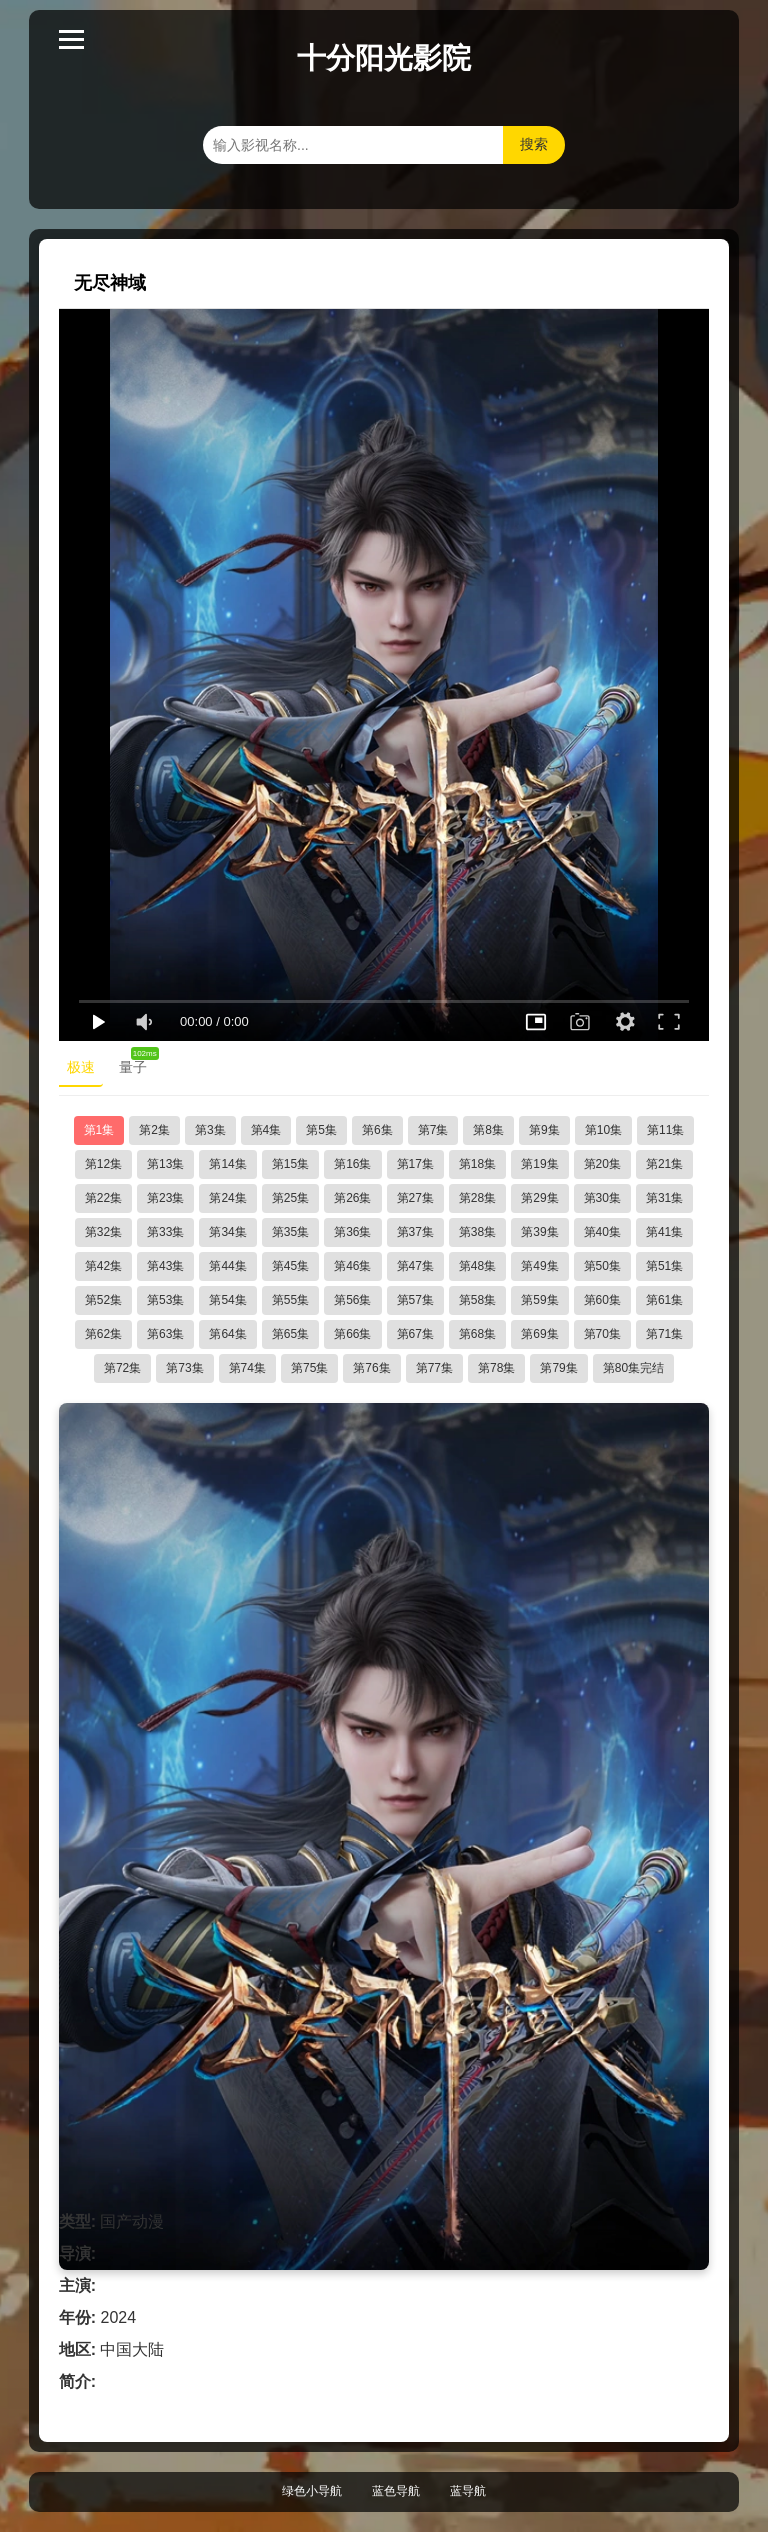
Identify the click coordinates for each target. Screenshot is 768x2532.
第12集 (103, 1164)
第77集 (434, 1368)
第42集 (103, 1266)
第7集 (433, 1130)
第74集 (247, 1368)
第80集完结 (633, 1368)
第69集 (539, 1334)
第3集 (210, 1130)
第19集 (539, 1164)
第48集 (477, 1266)
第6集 (377, 1130)
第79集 (558, 1368)
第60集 (602, 1300)
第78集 (496, 1368)
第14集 (227, 1164)
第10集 (603, 1130)
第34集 (227, 1232)
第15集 (290, 1164)
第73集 (184, 1368)
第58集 (477, 1300)
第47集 (415, 1266)
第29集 (539, 1198)
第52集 (103, 1300)
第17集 (415, 1164)
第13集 (165, 1164)
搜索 (534, 144)
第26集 (352, 1198)
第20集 (602, 1164)
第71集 (664, 1334)
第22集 (103, 1198)
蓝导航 (468, 2491)
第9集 (544, 1130)
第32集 (103, 1232)
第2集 (154, 1130)
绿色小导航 (312, 2491)
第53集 (165, 1300)
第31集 (664, 1198)
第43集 (165, 1266)
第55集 (290, 1300)
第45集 (290, 1266)
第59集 (539, 1300)
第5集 (321, 1130)
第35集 (290, 1232)
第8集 (488, 1130)
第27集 (415, 1198)
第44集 (227, 1266)
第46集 (352, 1266)
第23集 (165, 1198)
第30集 (602, 1198)
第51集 (664, 1266)
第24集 (227, 1198)
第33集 (165, 1232)
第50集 (602, 1266)
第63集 (165, 1334)
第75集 (309, 1368)
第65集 (290, 1334)
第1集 (99, 1130)
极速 (81, 1067)
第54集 (227, 1300)
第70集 (602, 1334)
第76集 (371, 1368)
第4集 (266, 1130)
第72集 (122, 1368)
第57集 (415, 1300)
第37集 (415, 1232)
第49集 (539, 1266)
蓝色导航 (396, 2491)
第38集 (477, 1232)
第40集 (602, 1232)
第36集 (352, 1232)
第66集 (352, 1334)
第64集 (227, 1334)
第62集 (103, 1334)
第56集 (352, 1300)
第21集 (664, 1164)
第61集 (664, 1300)
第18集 (477, 1164)
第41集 (664, 1232)
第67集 (415, 1334)
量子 (137, 1063)
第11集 (665, 1130)
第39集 (539, 1232)
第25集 (290, 1198)
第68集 (477, 1334)
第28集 (477, 1198)
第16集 (352, 1164)
